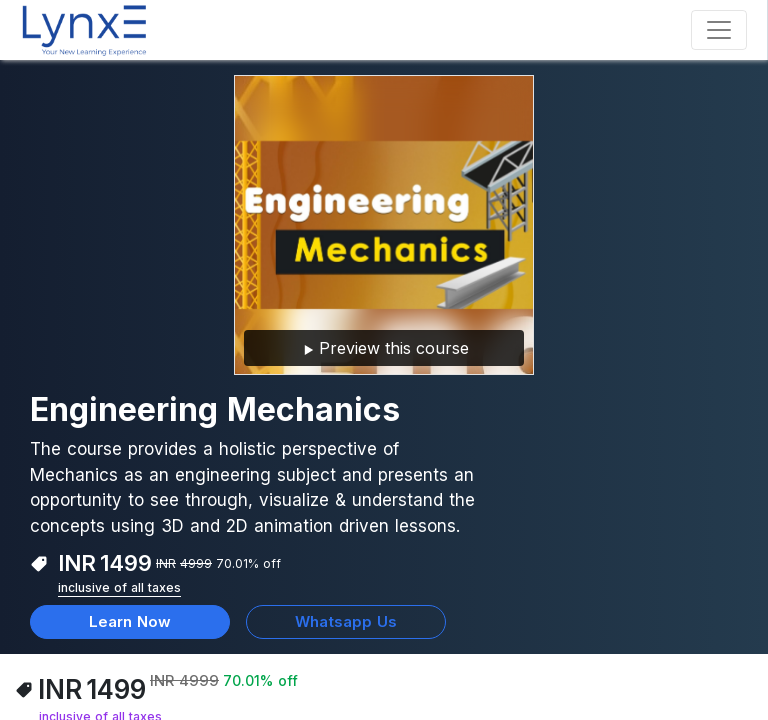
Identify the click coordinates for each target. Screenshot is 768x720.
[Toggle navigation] (719, 30)
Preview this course (384, 349)
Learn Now (130, 621)
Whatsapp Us (346, 621)
